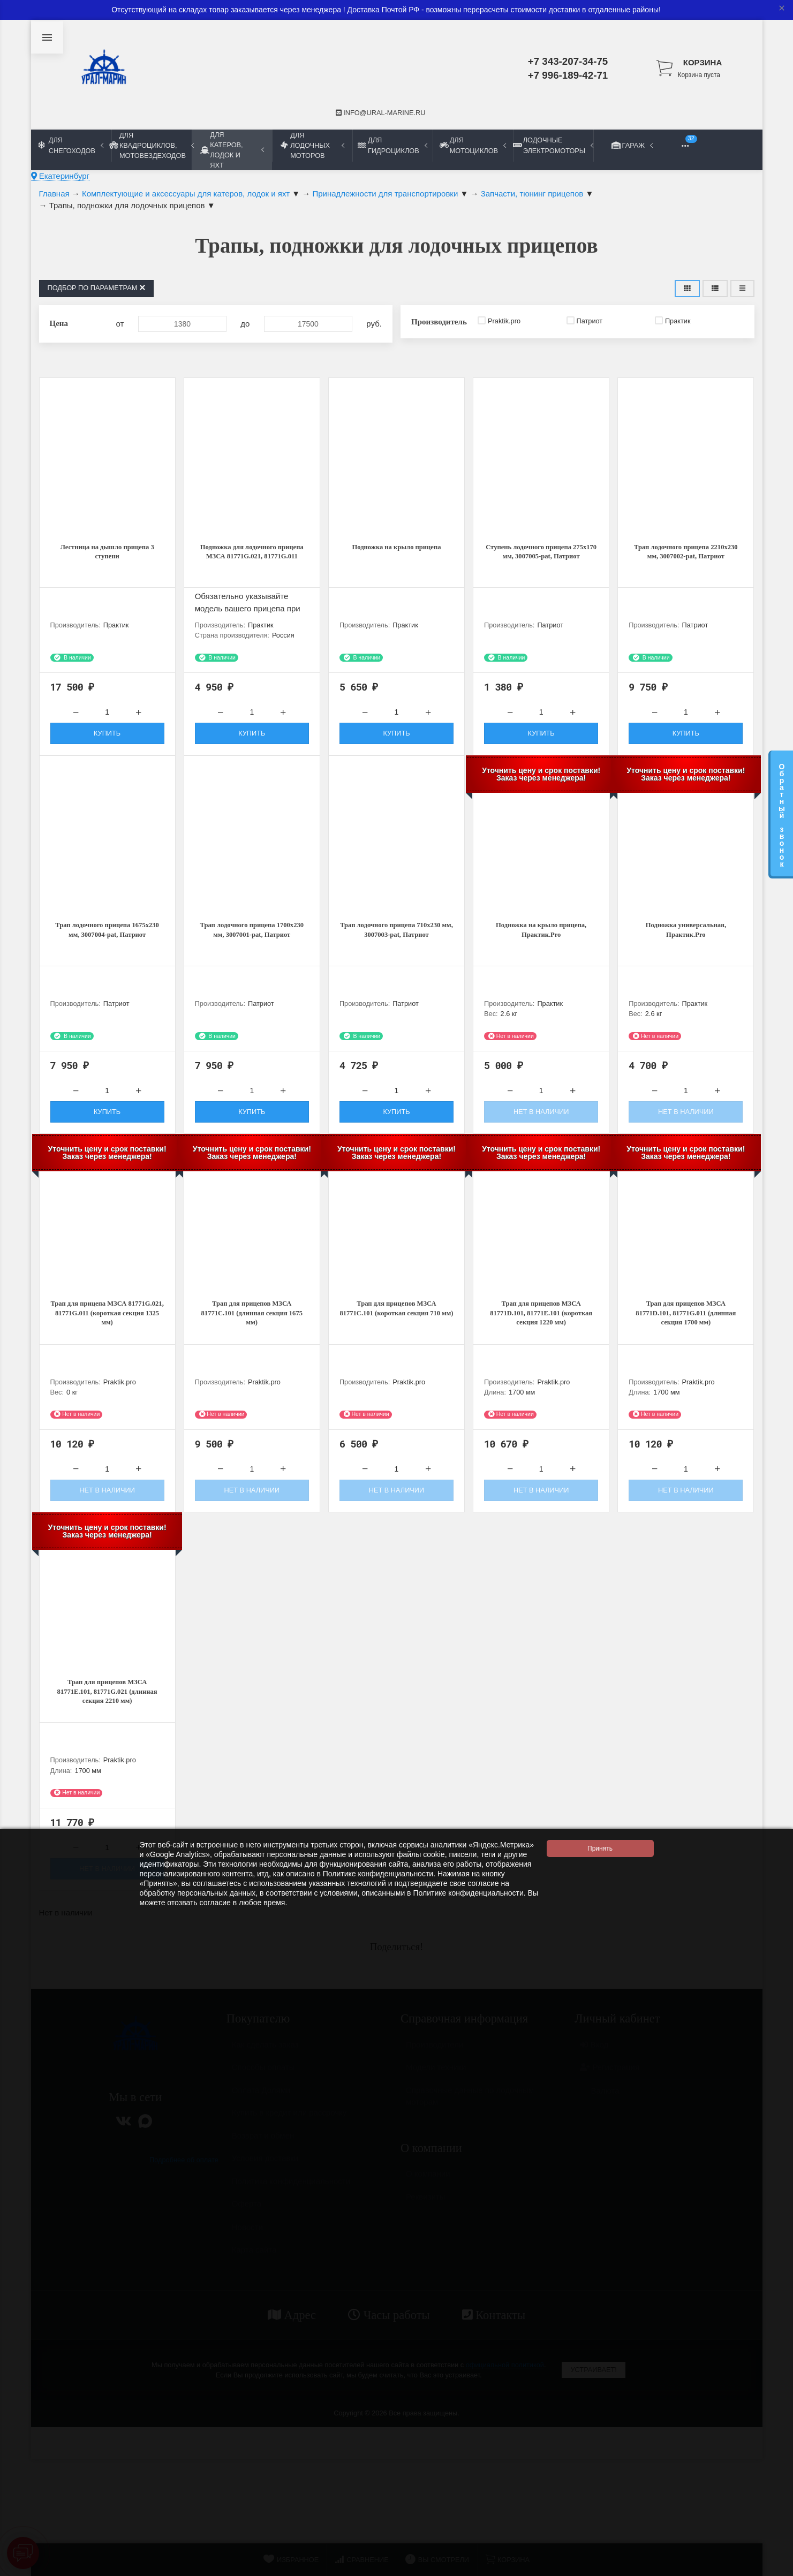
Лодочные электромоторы (553, 145)
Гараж (633, 145)
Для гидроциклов (392, 145)
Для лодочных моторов (312, 145)
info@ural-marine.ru (381, 113)
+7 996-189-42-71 (568, 75)
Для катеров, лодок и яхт (232, 150)
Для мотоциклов (473, 145)
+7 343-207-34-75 (568, 61)
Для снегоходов (71, 145)
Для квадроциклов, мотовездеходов (151, 145)
